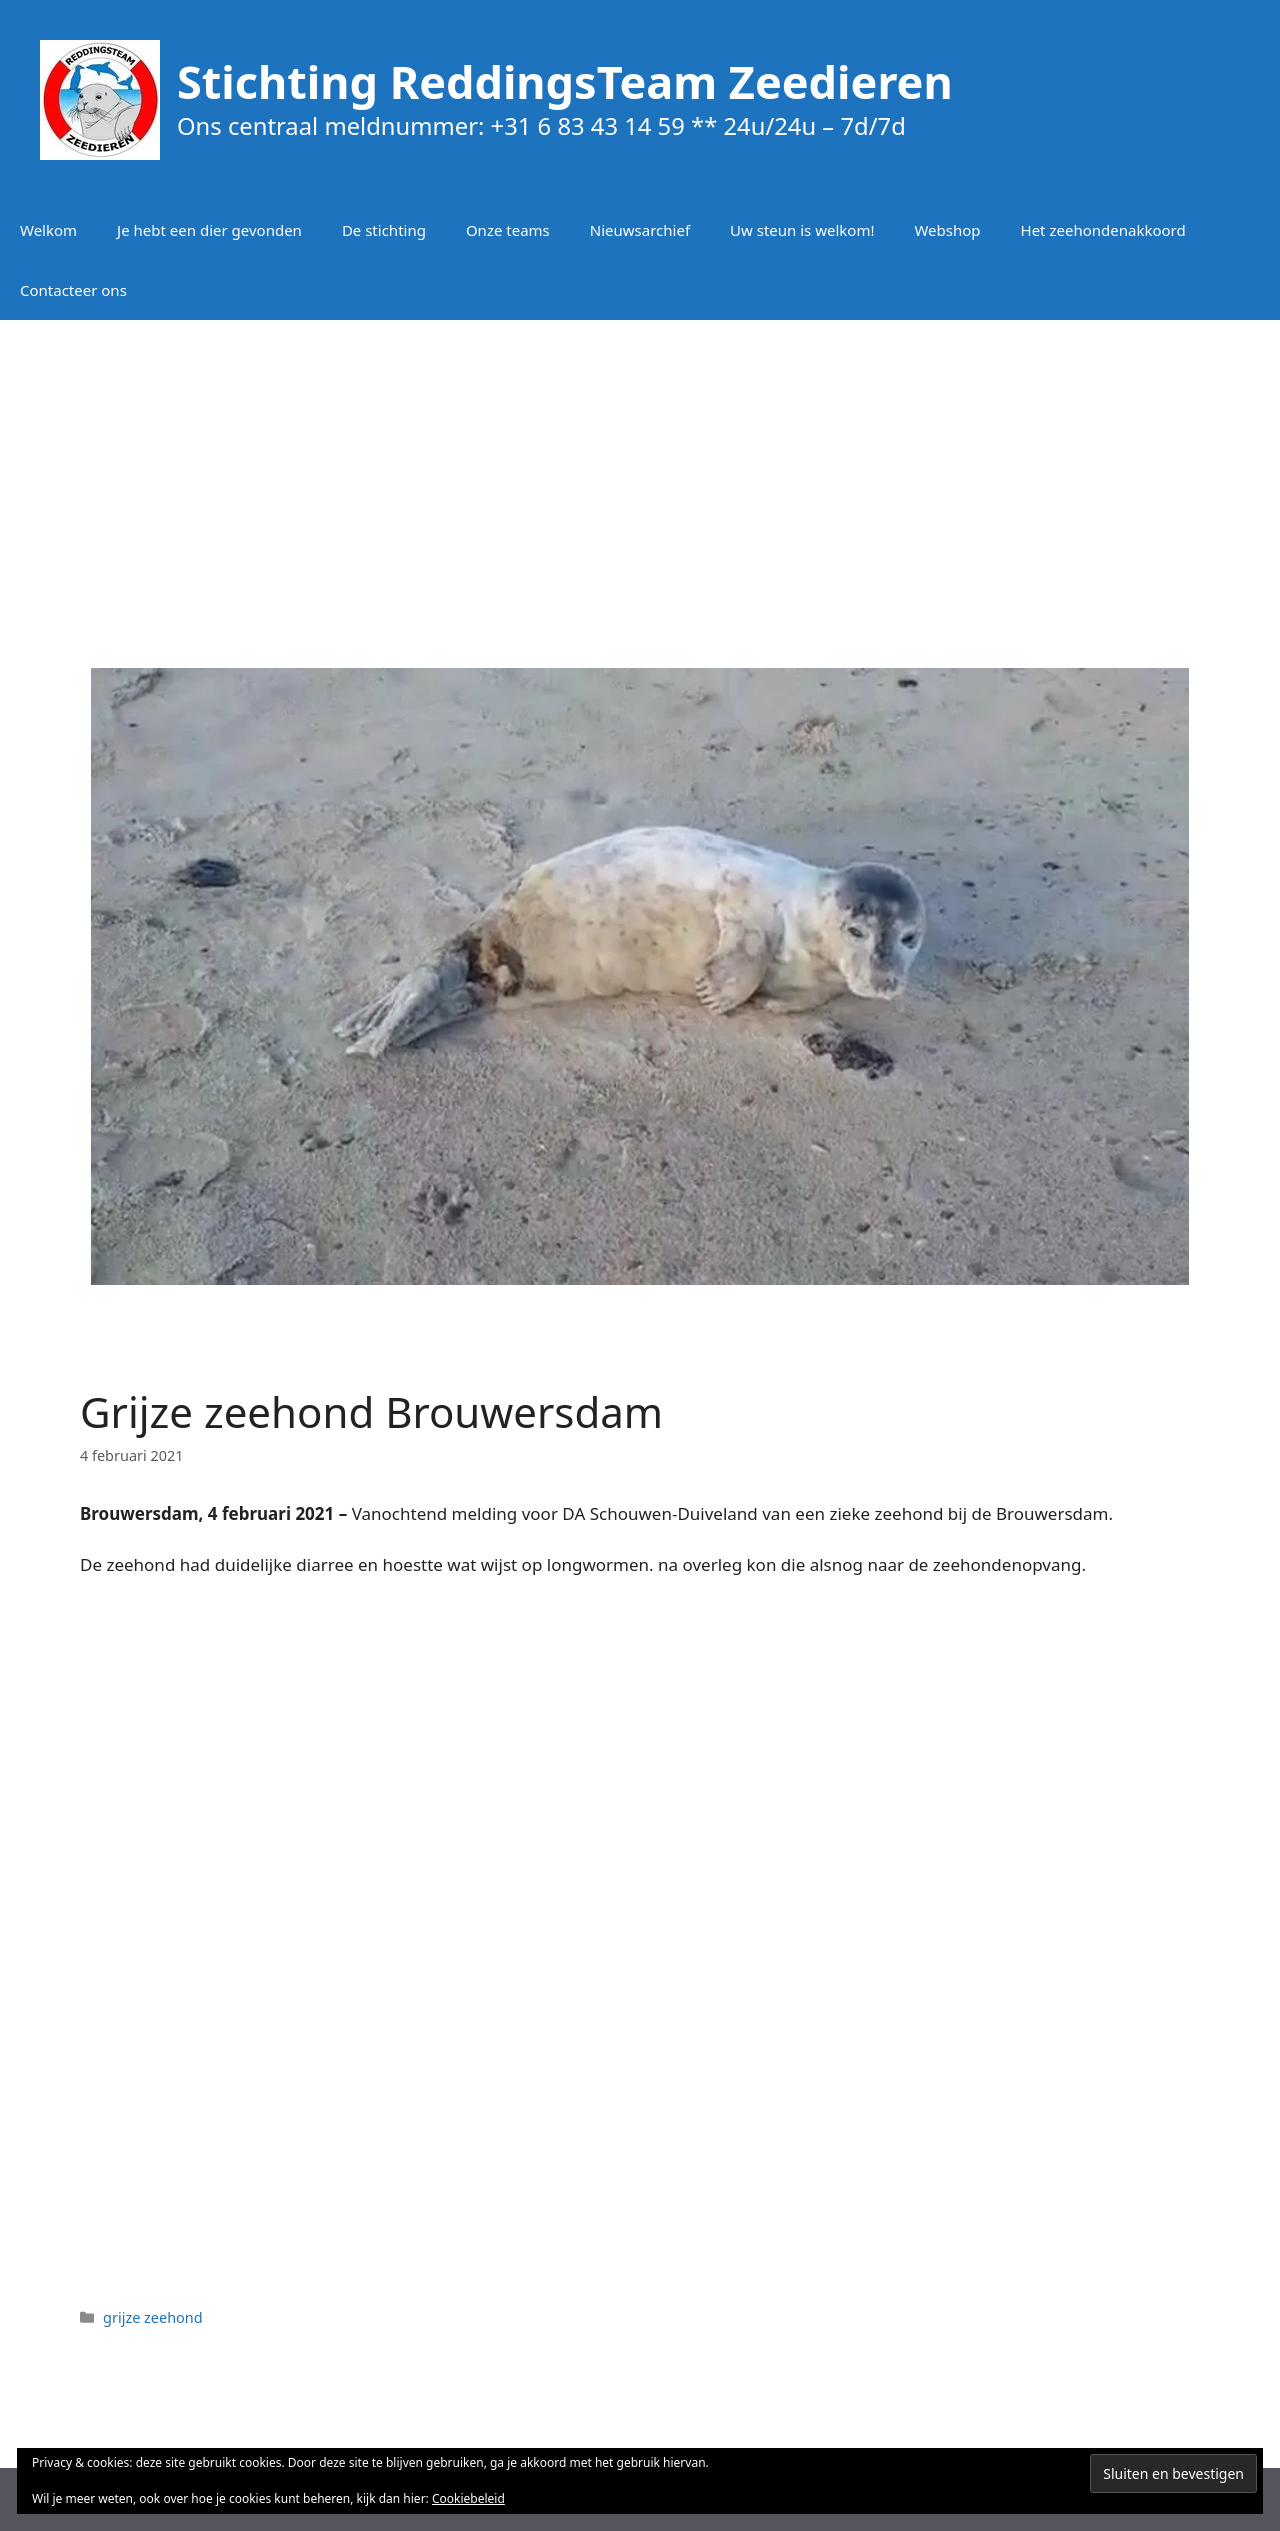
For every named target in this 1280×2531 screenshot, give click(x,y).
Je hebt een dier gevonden (209, 230)
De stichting (384, 230)
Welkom (48, 230)
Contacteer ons (73, 290)
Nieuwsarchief (640, 230)
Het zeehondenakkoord (1103, 230)
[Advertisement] (640, 480)
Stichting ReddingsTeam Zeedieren (565, 81)
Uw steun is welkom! (802, 230)
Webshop (947, 230)
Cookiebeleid (468, 2498)
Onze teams (508, 230)
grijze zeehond (153, 2317)
